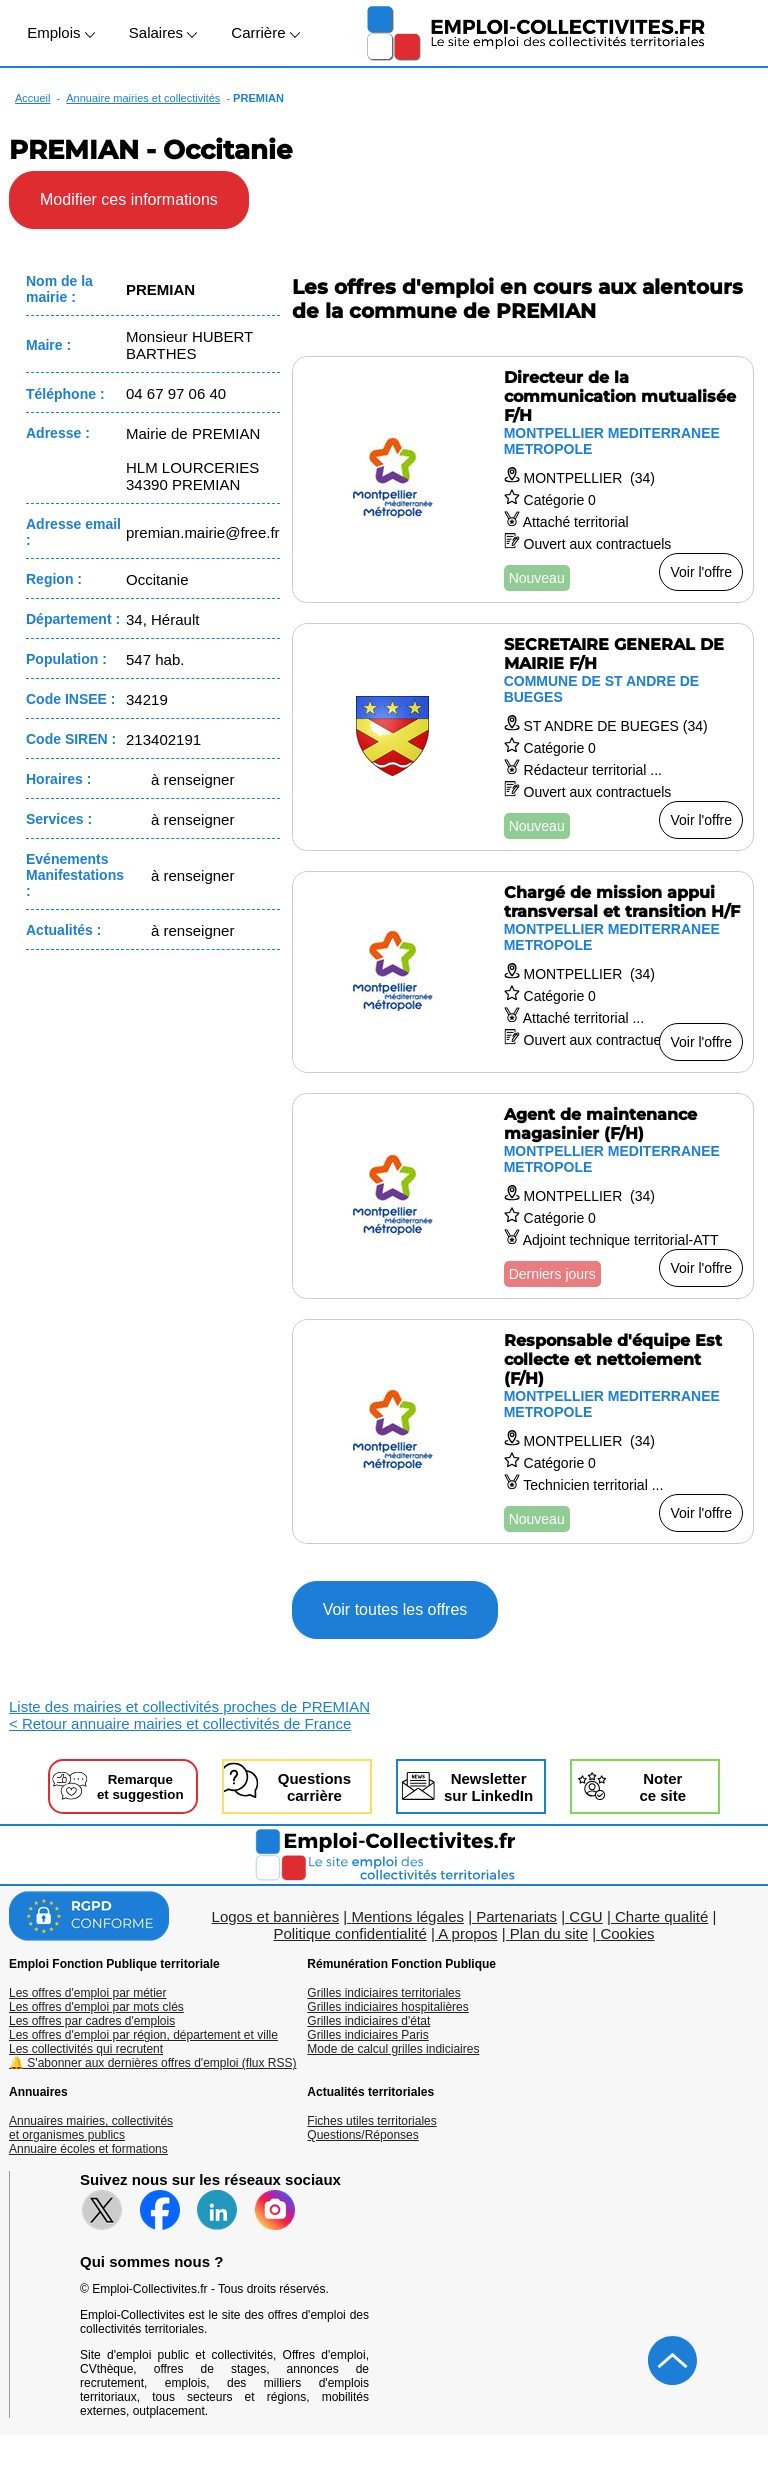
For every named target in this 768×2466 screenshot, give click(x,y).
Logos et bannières (276, 1916)
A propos (467, 1933)
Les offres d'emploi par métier (87, 1993)
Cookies (627, 1933)
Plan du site (549, 1933)
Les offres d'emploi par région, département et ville (143, 2035)
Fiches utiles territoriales (371, 2121)
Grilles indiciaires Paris (367, 2035)
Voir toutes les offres (395, 1609)
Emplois (61, 32)
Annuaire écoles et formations (88, 2149)
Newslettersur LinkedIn (488, 1787)
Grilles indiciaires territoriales (383, 1993)
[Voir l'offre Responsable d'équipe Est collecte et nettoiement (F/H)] (523, 1431)
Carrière (265, 32)
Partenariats (516, 1916)
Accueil (32, 98)
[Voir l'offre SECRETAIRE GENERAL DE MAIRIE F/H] (523, 737)
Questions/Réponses (362, 2135)
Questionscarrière (314, 1787)
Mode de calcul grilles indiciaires (393, 2049)
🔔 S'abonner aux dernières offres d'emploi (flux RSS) (153, 2063)
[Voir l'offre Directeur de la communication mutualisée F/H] (523, 479)
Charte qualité (661, 1916)
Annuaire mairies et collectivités (143, 98)
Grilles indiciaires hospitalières (387, 2007)
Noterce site (662, 1787)
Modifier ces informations (129, 199)
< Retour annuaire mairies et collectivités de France (180, 1723)
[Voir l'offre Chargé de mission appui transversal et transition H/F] (523, 972)
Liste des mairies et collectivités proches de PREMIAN (189, 1706)
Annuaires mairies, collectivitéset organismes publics (91, 2128)
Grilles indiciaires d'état (368, 2021)
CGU (585, 1916)
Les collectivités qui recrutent (86, 2049)
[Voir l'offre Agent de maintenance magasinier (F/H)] (523, 1196)
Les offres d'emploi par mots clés (96, 2007)
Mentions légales (407, 1916)
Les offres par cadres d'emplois (92, 2021)
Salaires (163, 32)
